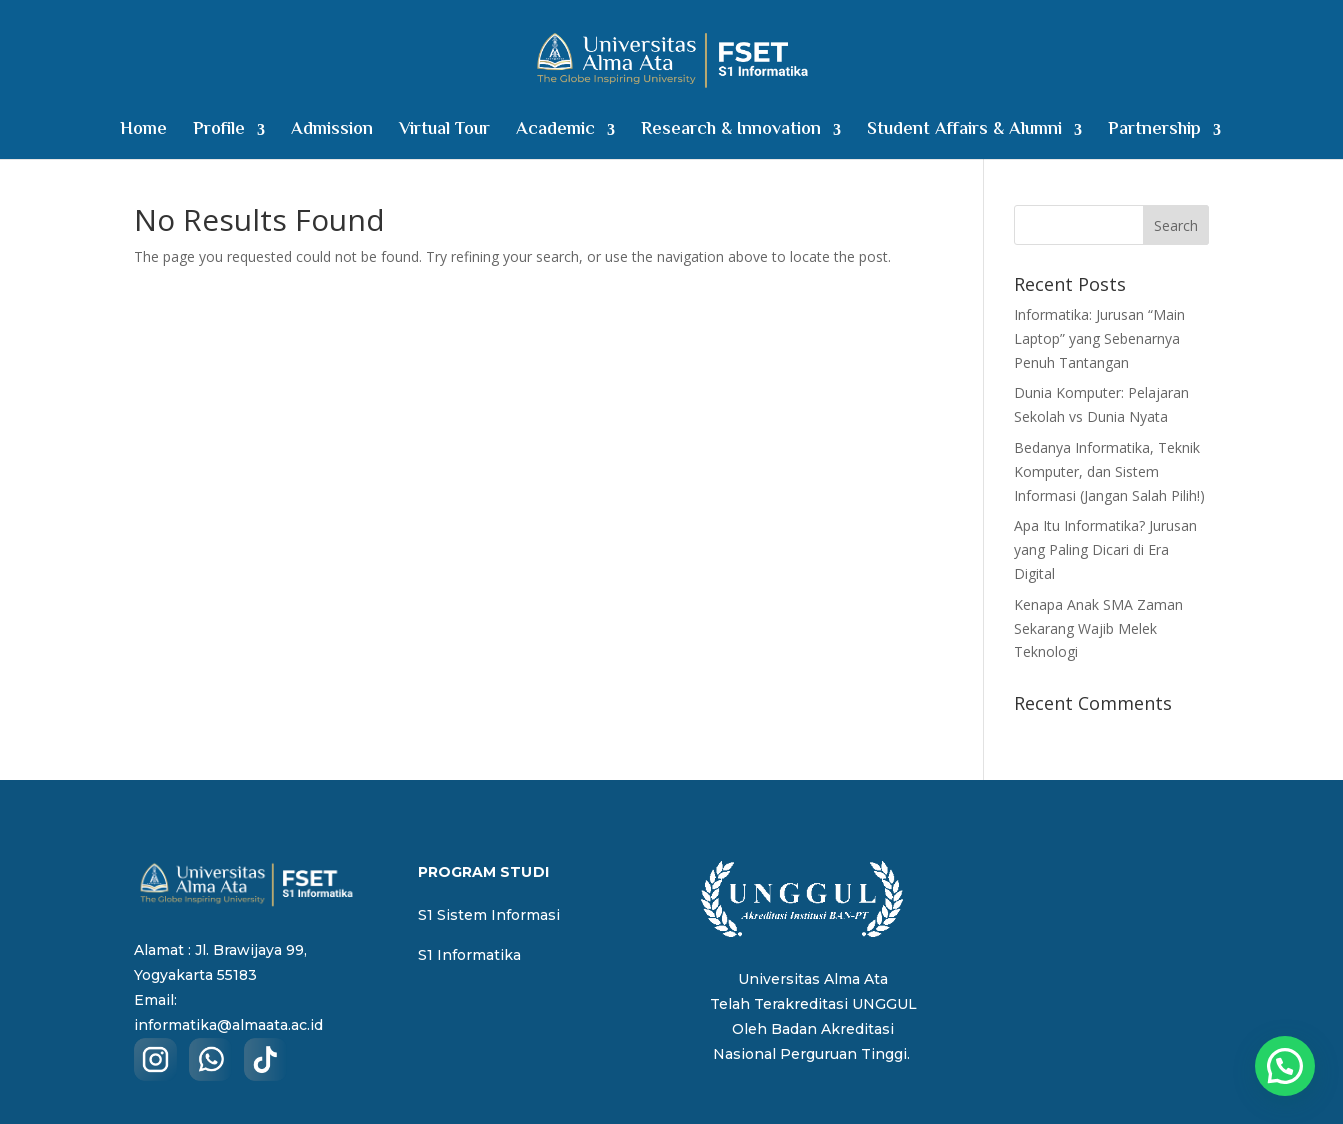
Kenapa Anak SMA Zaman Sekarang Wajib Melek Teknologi (1098, 628)
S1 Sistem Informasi (489, 915)
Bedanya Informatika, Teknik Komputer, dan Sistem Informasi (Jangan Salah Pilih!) (1109, 471)
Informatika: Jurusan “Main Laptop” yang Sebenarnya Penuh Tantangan (1099, 338)
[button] (1285, 1066)
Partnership (1154, 133)
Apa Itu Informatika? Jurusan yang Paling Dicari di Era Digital (1105, 549)
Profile (219, 133)
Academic (555, 133)
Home (143, 133)
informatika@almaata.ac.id (228, 1025)
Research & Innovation (731, 133)
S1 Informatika (469, 955)
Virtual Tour (444, 133)
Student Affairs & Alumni (964, 133)
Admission (332, 133)
